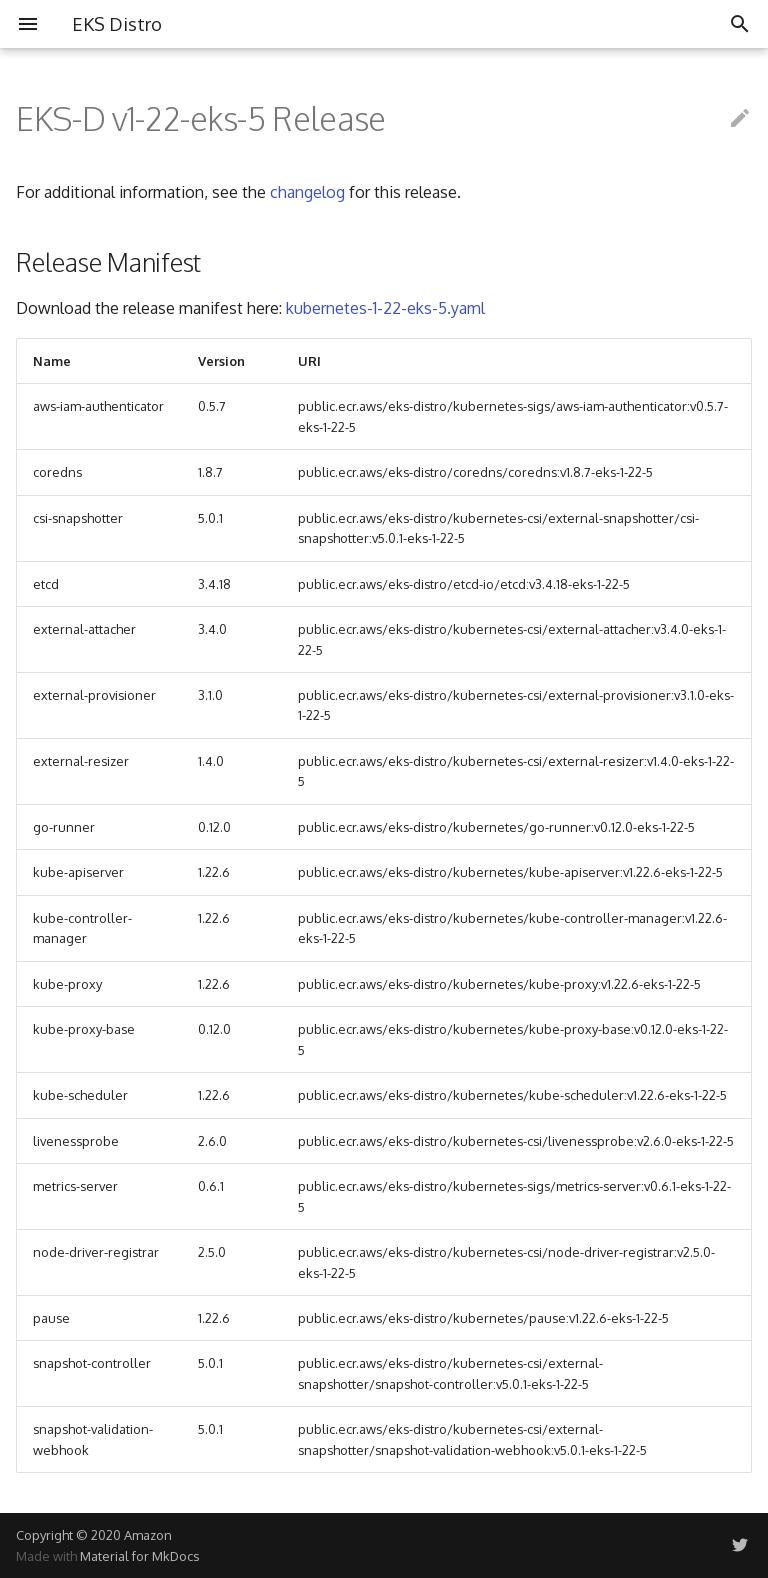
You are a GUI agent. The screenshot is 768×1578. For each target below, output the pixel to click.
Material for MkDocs (139, 1556)
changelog (307, 192)
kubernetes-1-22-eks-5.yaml (385, 308)
